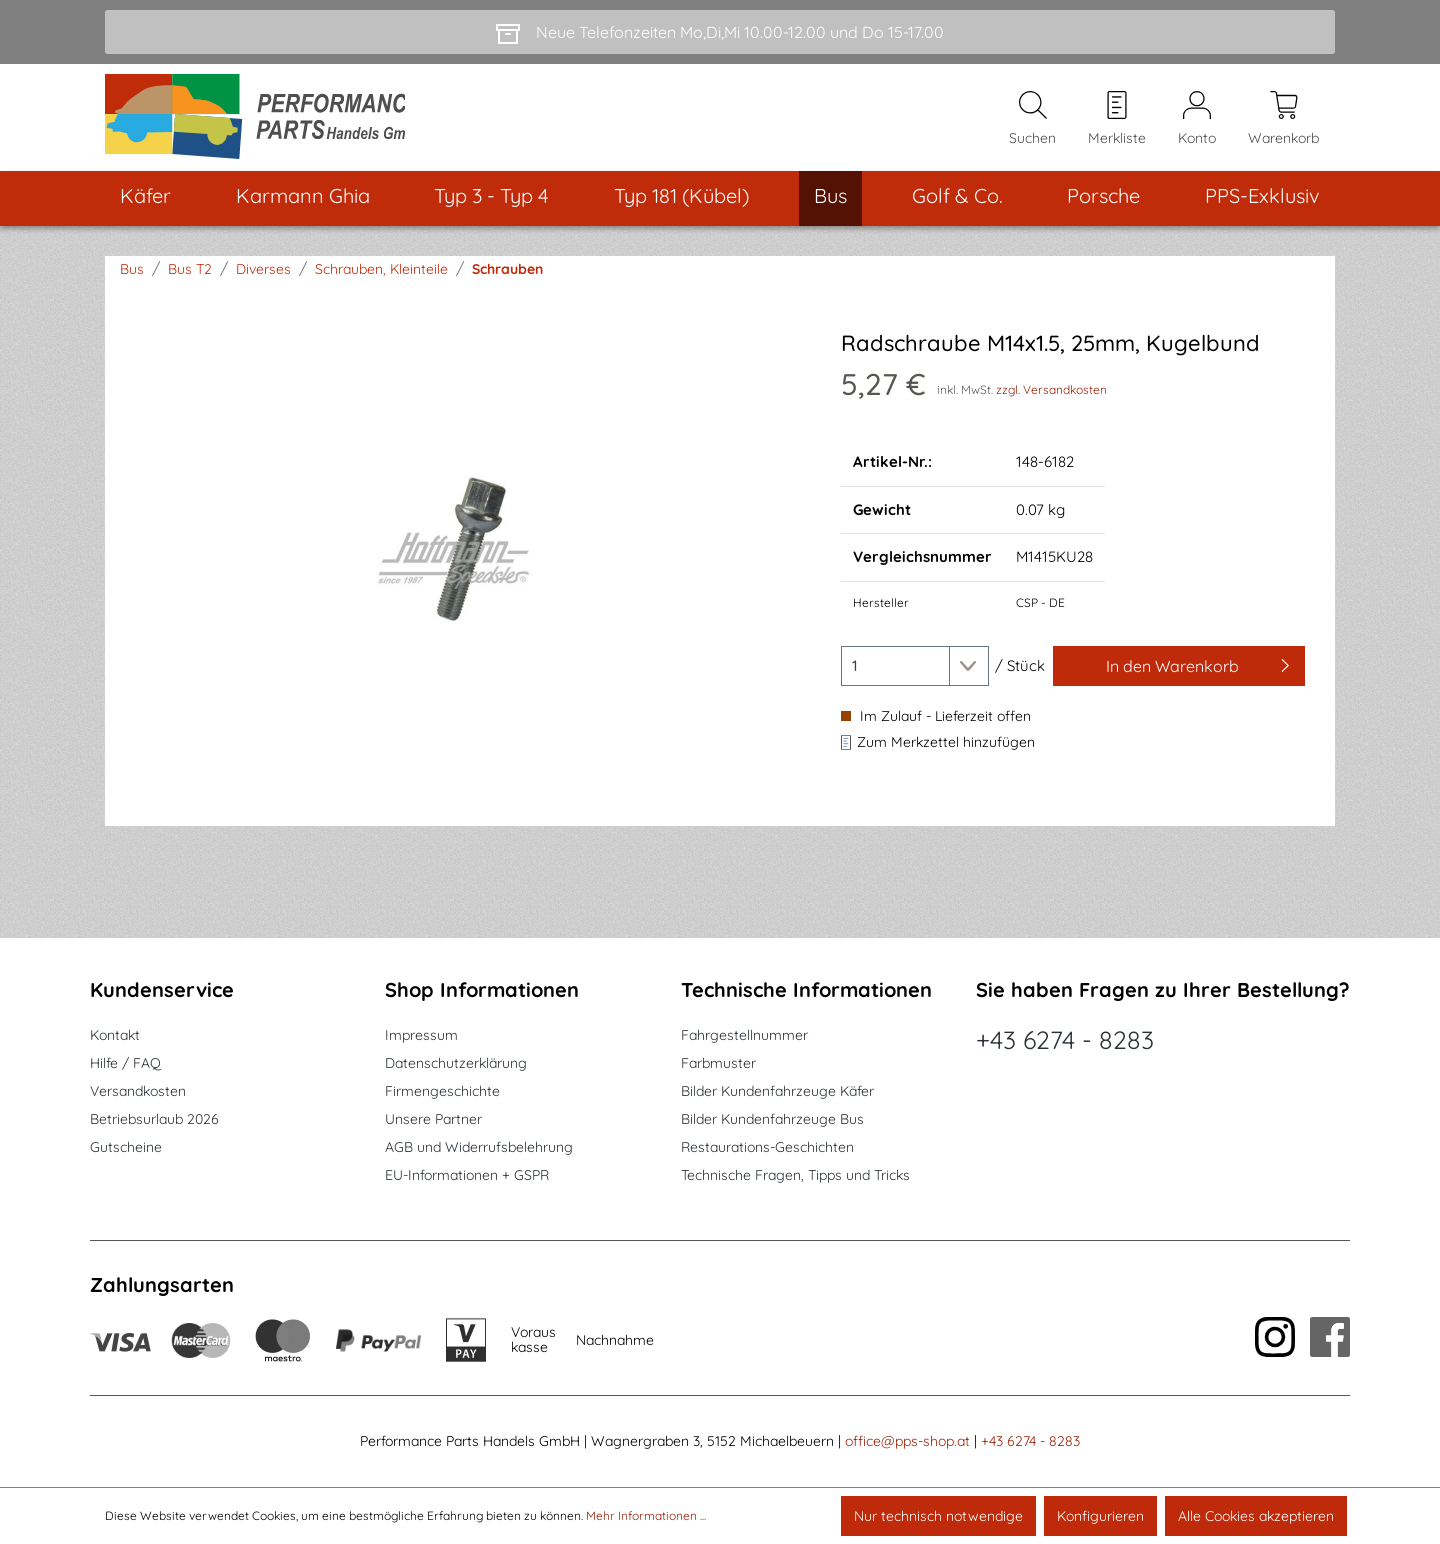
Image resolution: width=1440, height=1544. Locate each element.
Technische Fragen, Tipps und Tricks (795, 1175)
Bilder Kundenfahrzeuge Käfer (777, 1091)
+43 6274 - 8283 (1065, 1039)
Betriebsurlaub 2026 (154, 1119)
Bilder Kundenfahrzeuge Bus (772, 1119)
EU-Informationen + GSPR (467, 1175)
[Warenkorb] (1283, 121)
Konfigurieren (1100, 1516)
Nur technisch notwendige (938, 1516)
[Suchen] (1032, 121)
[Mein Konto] (1197, 121)
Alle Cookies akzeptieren (1256, 1516)
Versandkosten (138, 1091)
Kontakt (115, 1035)
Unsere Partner (433, 1119)
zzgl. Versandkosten (1051, 395)
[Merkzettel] (1117, 121)
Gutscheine (126, 1147)
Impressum (421, 1035)
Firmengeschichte (442, 1091)
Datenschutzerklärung (456, 1063)
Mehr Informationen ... (646, 1515)
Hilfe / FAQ (125, 1063)
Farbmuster (718, 1063)
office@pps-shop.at (907, 1441)
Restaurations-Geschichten (767, 1147)
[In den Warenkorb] (1179, 672)
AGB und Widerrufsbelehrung (479, 1147)
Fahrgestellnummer (744, 1035)
